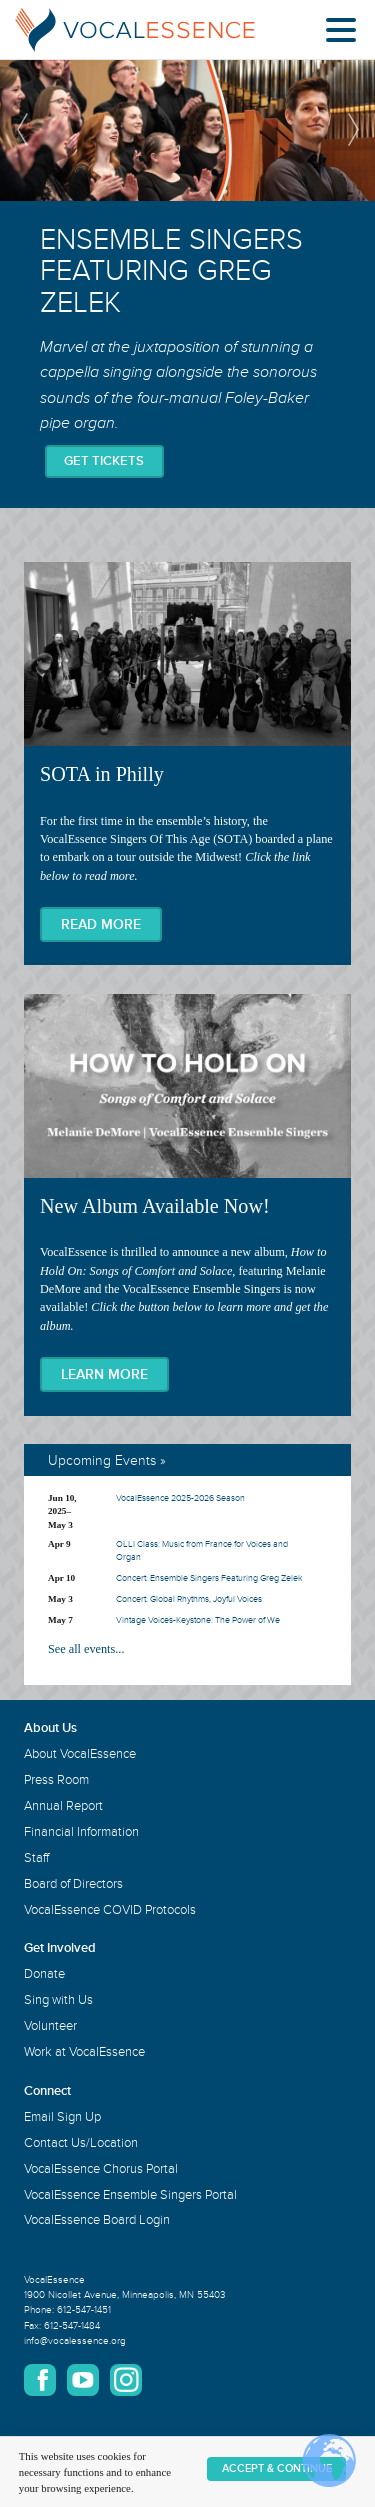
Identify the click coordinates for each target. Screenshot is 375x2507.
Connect (47, 2091)
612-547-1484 (72, 2326)
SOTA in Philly (187, 763)
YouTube (83, 2380)
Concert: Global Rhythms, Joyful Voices (189, 1599)
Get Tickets (104, 461)
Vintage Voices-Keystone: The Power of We (198, 1620)
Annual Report (63, 1806)
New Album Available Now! (187, 1204)
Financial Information (81, 1832)
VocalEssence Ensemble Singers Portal (130, 2195)
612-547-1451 (84, 2310)
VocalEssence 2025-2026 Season (180, 1498)
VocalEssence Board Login (97, 2220)
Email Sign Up (62, 2117)
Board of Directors (73, 1884)
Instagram (126, 2380)
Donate (44, 1974)
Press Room (56, 1780)
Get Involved (60, 1948)
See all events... (86, 1649)
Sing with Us (58, 2000)
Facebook (40, 2380)
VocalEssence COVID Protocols (110, 1910)
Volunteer (50, 2026)
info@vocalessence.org (75, 2341)
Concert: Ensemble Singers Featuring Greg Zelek (209, 1578)
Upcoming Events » (107, 1460)
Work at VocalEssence (84, 2052)
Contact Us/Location (81, 2143)
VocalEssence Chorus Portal (101, 2169)
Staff (36, 1858)
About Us (50, 1728)
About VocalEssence (80, 1754)
